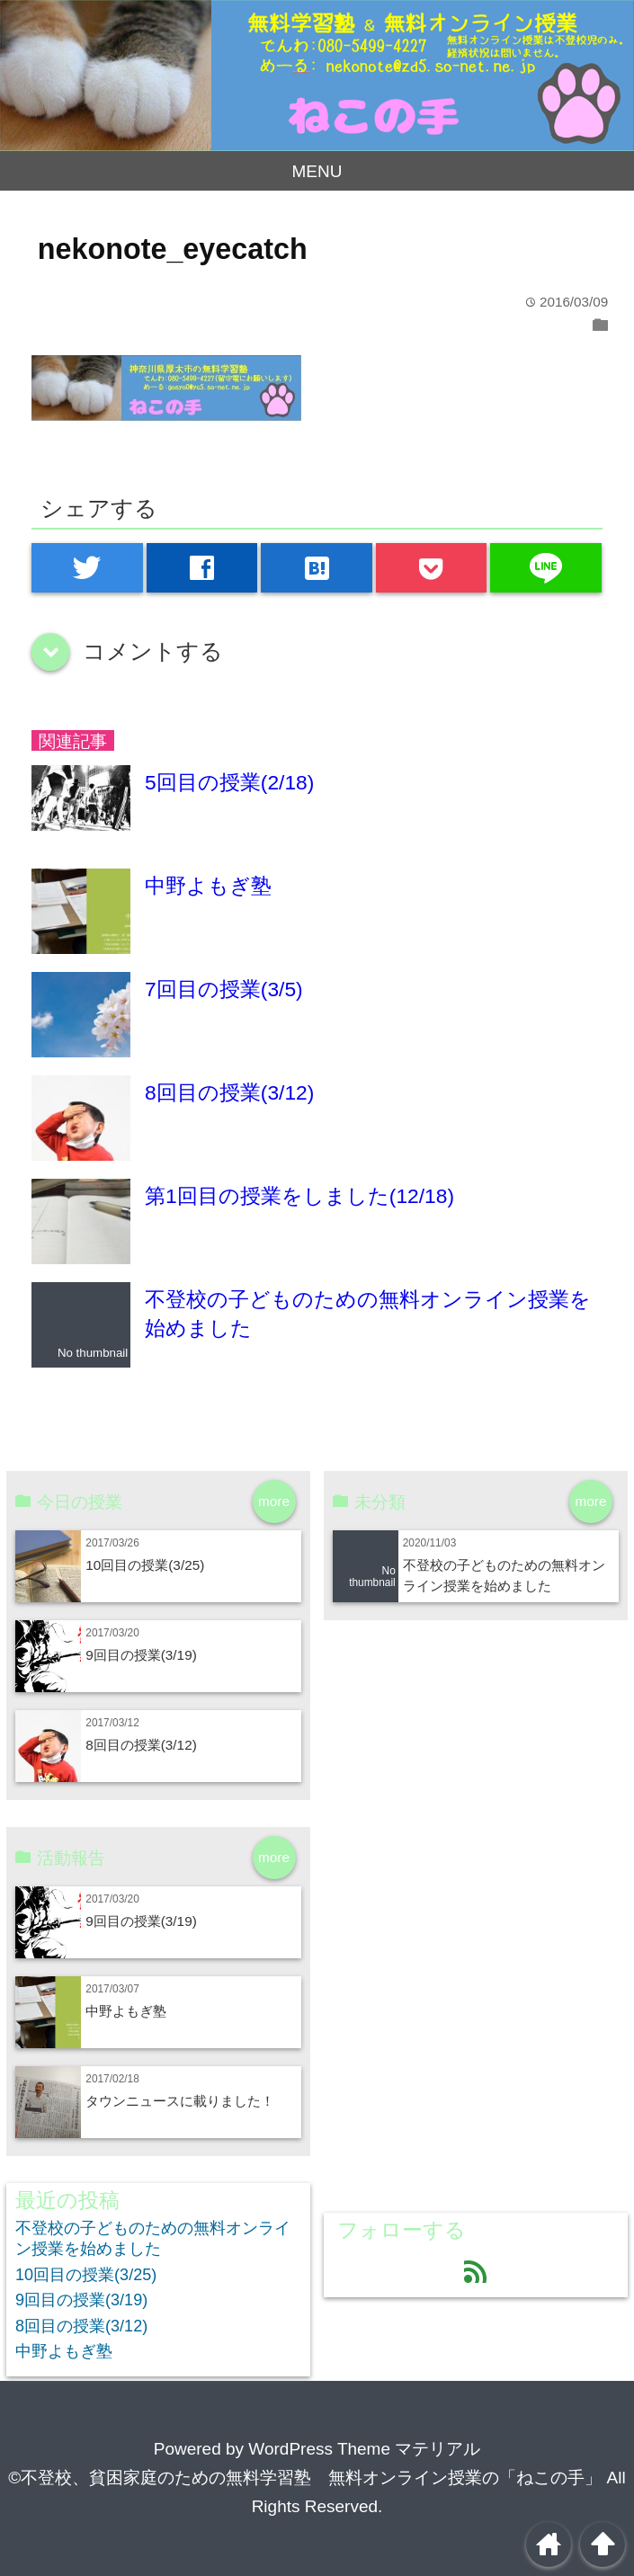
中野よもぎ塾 (208, 885)
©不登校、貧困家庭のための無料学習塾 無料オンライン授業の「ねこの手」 (305, 2477)
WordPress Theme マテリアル (364, 2448)
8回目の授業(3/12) (229, 1092)
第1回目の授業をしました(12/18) (299, 1196)
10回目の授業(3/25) (144, 1565)
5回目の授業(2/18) (229, 782)
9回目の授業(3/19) (140, 1654)
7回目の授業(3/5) (224, 989)
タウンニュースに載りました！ (179, 2100)
